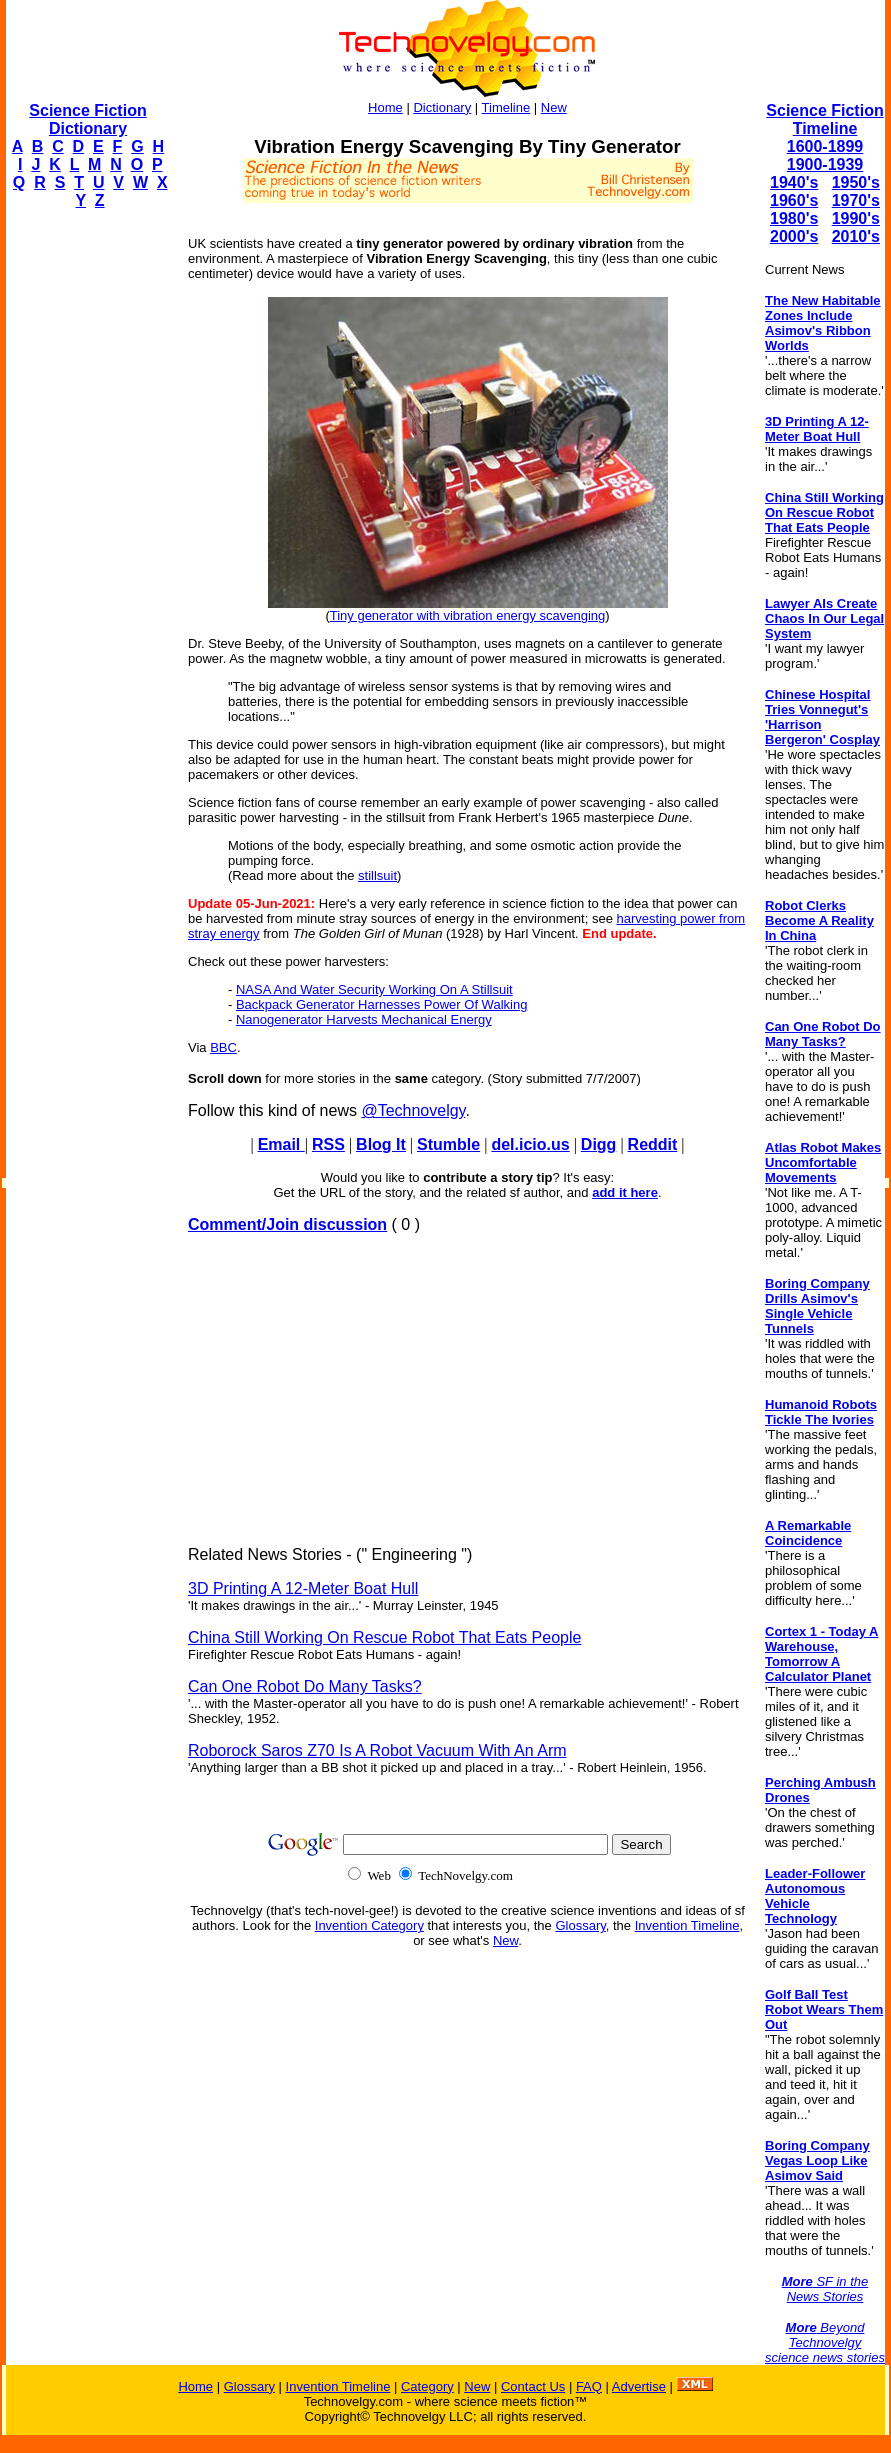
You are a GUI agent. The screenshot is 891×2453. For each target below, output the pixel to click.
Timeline (506, 107)
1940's (794, 182)
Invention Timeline (687, 1925)
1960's (794, 200)
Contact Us (533, 2386)
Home (385, 107)
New (554, 107)
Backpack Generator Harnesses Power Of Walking (381, 1004)
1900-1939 (825, 164)
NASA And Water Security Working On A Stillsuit (374, 989)
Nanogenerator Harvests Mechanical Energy (364, 1019)
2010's (856, 236)
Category (427, 2386)
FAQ (589, 2386)
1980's (794, 218)
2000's (794, 236)
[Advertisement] (86, 526)
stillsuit (377, 875)
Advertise (639, 2386)
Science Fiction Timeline (824, 119)
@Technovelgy (413, 1110)
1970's (856, 200)
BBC (223, 1047)
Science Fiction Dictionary (87, 119)
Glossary (580, 1925)
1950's (856, 182)
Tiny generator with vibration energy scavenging (468, 615)
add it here (625, 1192)
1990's (856, 218)
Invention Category (369, 1925)
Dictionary (442, 107)
